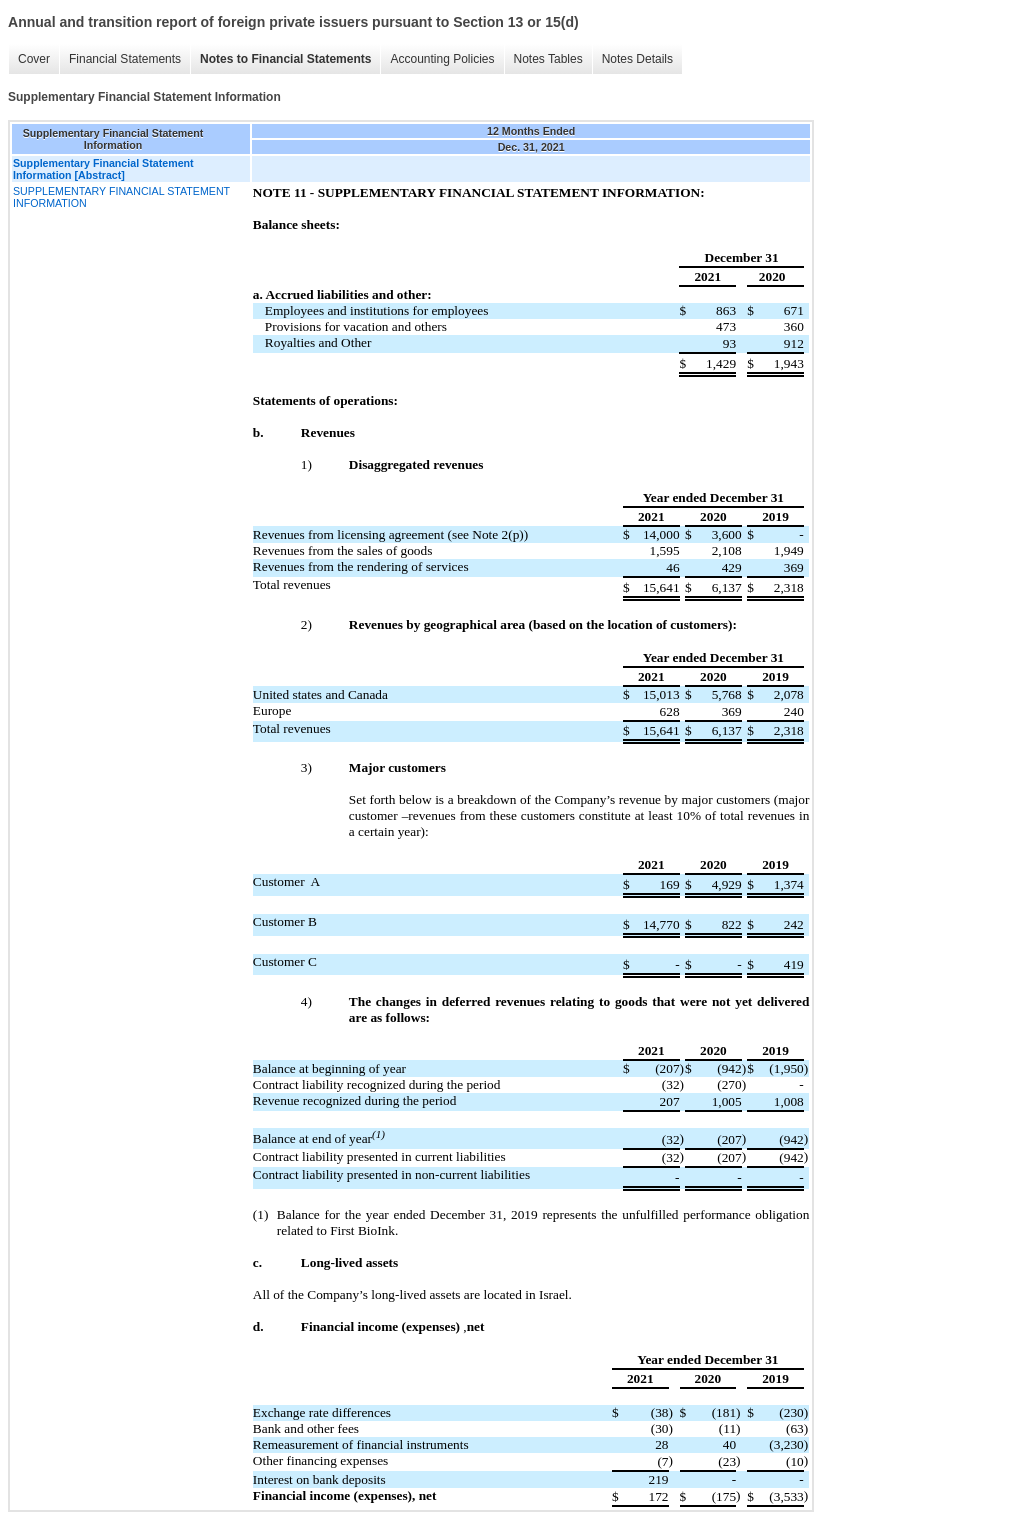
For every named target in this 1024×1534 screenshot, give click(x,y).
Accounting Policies (442, 59)
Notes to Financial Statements (285, 59)
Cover (34, 59)
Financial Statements (125, 59)
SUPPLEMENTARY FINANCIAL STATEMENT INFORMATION (121, 197)
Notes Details (637, 59)
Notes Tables (548, 59)
